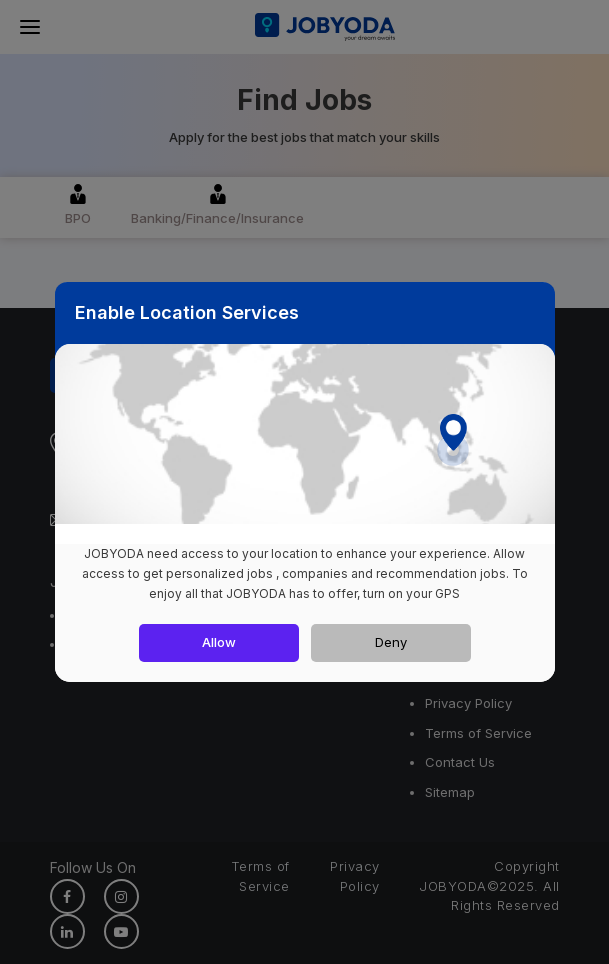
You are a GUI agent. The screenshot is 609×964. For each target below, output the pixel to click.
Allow (219, 642)
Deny (391, 642)
